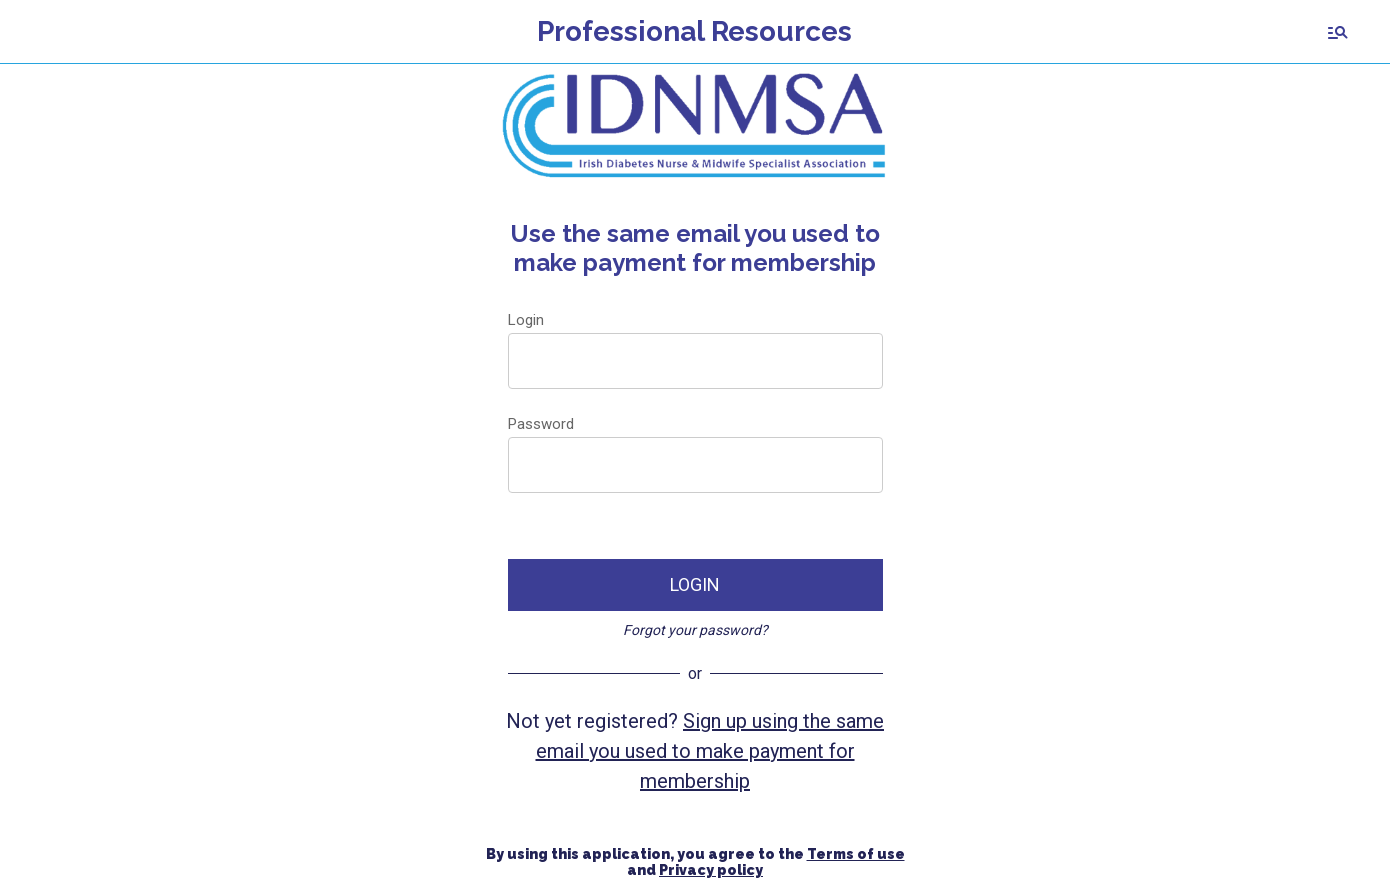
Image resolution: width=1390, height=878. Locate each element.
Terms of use (856, 854)
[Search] (1338, 32)
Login (526, 320)
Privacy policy (711, 870)
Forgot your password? (695, 630)
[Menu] (32, 32)
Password (541, 424)
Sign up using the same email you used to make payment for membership (710, 751)
